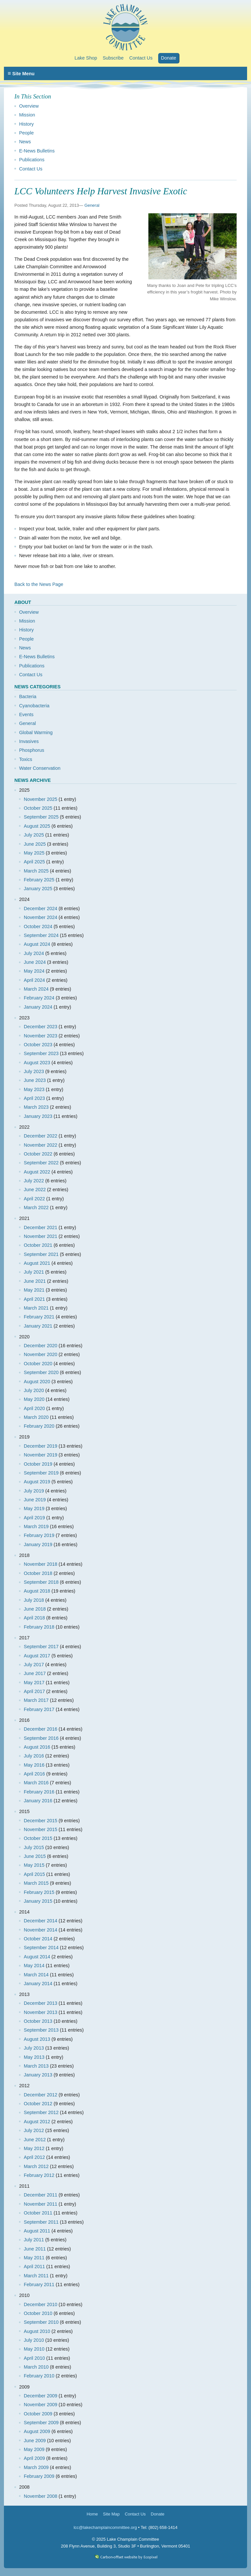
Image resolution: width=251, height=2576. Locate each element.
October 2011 (38, 2212)
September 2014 (41, 1947)
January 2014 (38, 1983)
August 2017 (37, 1655)
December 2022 (40, 1135)
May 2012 (34, 2148)
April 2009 (34, 2458)
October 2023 (38, 1044)
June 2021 (35, 1281)
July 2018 (34, 1600)
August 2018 (37, 1591)
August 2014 (37, 1956)
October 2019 (38, 1464)
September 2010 (41, 2322)
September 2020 (41, 1372)
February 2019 (39, 1535)
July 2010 (34, 2340)
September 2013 (41, 2030)
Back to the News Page (38, 584)
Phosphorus (31, 750)
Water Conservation (39, 768)
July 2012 (34, 2130)
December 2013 (40, 2003)
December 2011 (40, 2194)
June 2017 (35, 1673)
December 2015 (40, 1820)
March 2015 (36, 1883)
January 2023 (38, 1116)
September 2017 (41, 1646)
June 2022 (35, 1189)
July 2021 (34, 1272)
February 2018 (39, 1627)
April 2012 (34, 2157)
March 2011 (36, 2275)
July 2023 (34, 1071)
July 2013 (34, 2048)
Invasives (29, 741)
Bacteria (27, 696)
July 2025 (34, 835)
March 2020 (36, 1417)
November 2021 (40, 1236)
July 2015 (34, 1847)
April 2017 (34, 1691)
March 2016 (36, 1782)
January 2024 (38, 1007)
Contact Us (30, 168)
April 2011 (34, 2266)
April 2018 (34, 1617)
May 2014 (34, 1965)
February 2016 (39, 1791)
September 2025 (41, 817)
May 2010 (34, 2349)
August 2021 (37, 1263)
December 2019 (40, 1446)
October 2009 (38, 2413)
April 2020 (34, 1408)
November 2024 (40, 917)
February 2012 (39, 2175)
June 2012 (35, 2139)
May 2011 (34, 2257)
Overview (29, 106)
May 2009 (34, 2449)
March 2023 (36, 1107)
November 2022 (40, 1145)
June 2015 (35, 1856)
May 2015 (34, 1865)
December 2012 (40, 2094)
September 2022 (41, 1162)
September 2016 (41, 1738)
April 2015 (34, 1874)
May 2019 (34, 1508)
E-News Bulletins (37, 150)
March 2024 (36, 989)
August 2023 (37, 1062)
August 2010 (37, 2331)
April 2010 (34, 2358)
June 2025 (35, 844)
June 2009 (35, 2440)
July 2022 (34, 1180)
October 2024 (38, 926)
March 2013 (36, 2066)
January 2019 (38, 1544)
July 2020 (34, 1390)
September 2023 (41, 1053)
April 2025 (34, 861)
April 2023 (34, 1098)
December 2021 (40, 1227)
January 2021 (38, 1326)
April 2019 (34, 1517)
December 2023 (40, 1026)
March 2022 (36, 1207)
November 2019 (40, 1454)
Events (26, 714)
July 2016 (34, 1755)
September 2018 (41, 1582)
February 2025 (39, 879)
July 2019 (34, 1490)
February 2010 (39, 2375)
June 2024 (35, 962)
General (91, 205)
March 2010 (36, 2367)
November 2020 (40, 1354)
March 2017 (36, 1700)
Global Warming (36, 732)
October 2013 (38, 2021)
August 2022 (37, 1171)
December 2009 (40, 2395)
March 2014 (36, 1974)
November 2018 (40, 1564)
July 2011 (34, 2239)
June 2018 (35, 1609)
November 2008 (40, 2496)
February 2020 (39, 1426)
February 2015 (39, 1892)
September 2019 (41, 1472)
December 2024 (40, 908)
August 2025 (37, 826)
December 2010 (40, 2304)
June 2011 (35, 2248)
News (25, 141)
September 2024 (41, 935)
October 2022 (38, 1153)
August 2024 (37, 944)
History (26, 124)
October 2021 (38, 1245)
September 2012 (41, 2112)
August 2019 (37, 1481)
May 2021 (34, 1290)
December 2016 (40, 1729)
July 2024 (34, 953)
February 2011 (39, 2284)
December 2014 (40, 1920)
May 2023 (34, 1089)
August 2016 (37, 1747)
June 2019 (35, 1499)
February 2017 (39, 1709)
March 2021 (36, 1308)
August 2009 (37, 2431)
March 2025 (36, 870)
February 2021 (39, 1316)
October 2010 (38, 2313)
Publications (31, 159)
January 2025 (38, 888)
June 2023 (35, 1080)
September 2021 (41, 1254)
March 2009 (36, 2467)
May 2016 (34, 1765)
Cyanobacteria (34, 705)
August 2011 (37, 2230)
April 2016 (34, 1773)
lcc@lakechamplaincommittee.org (105, 2527)
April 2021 (34, 1299)
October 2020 (38, 1363)
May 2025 (34, 853)
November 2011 (40, 2204)
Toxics (25, 759)
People (26, 132)
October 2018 (38, 1573)
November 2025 (40, 799)
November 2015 (40, 1829)
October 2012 (38, 2103)
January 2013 (38, 2074)
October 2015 (38, 1838)
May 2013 (34, 2057)
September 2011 (41, 2222)
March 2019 (36, 1526)
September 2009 (41, 2422)
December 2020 (40, 1345)
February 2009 (39, 2476)
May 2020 (34, 1399)
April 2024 (34, 980)
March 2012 (36, 2166)
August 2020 (37, 1381)
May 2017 (34, 1682)
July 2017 (34, 1664)
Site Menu (21, 73)
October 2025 (38, 808)
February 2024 (39, 997)
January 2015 (38, 1901)
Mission (27, 114)
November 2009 (40, 2404)
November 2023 (40, 1035)
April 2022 (34, 1198)
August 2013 (37, 2039)
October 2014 (38, 1938)
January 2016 (38, 1800)
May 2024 (34, 971)
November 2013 (40, 2012)
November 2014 (40, 1929)
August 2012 (37, 2121)
